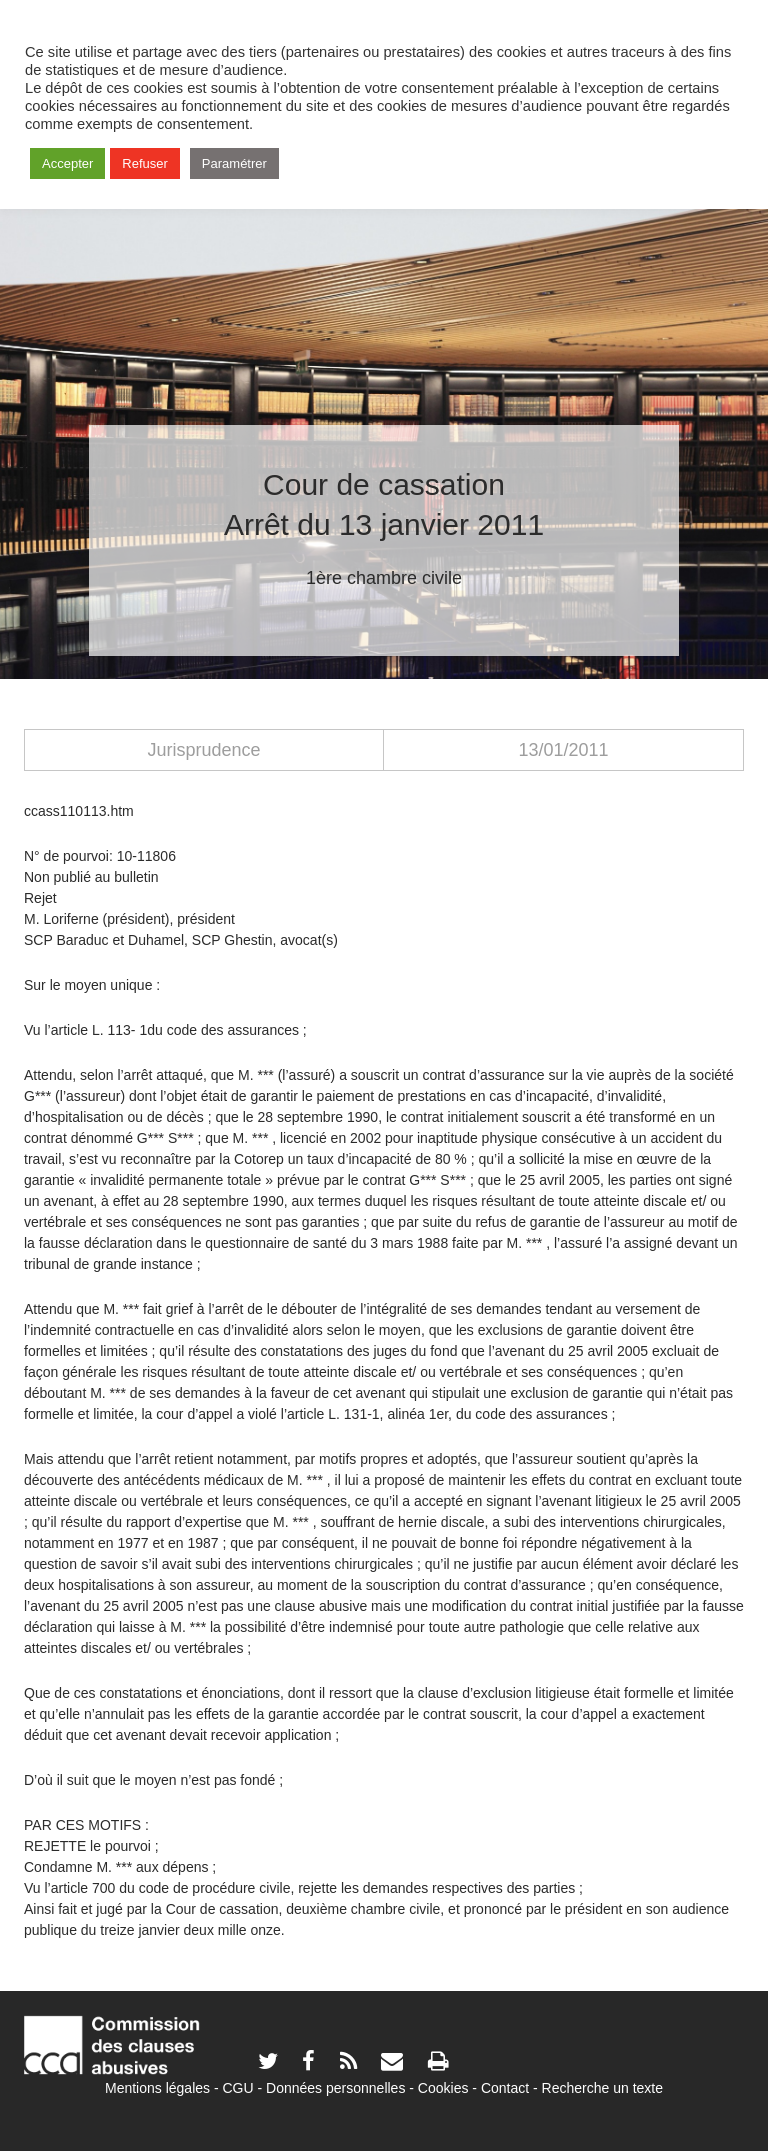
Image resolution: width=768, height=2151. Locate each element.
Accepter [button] (67, 163)
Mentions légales (157, 2088)
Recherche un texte (602, 2088)
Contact (505, 2088)
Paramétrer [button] (234, 163)
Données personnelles (335, 2088)
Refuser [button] (145, 163)
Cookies (443, 2088)
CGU (238, 2088)
